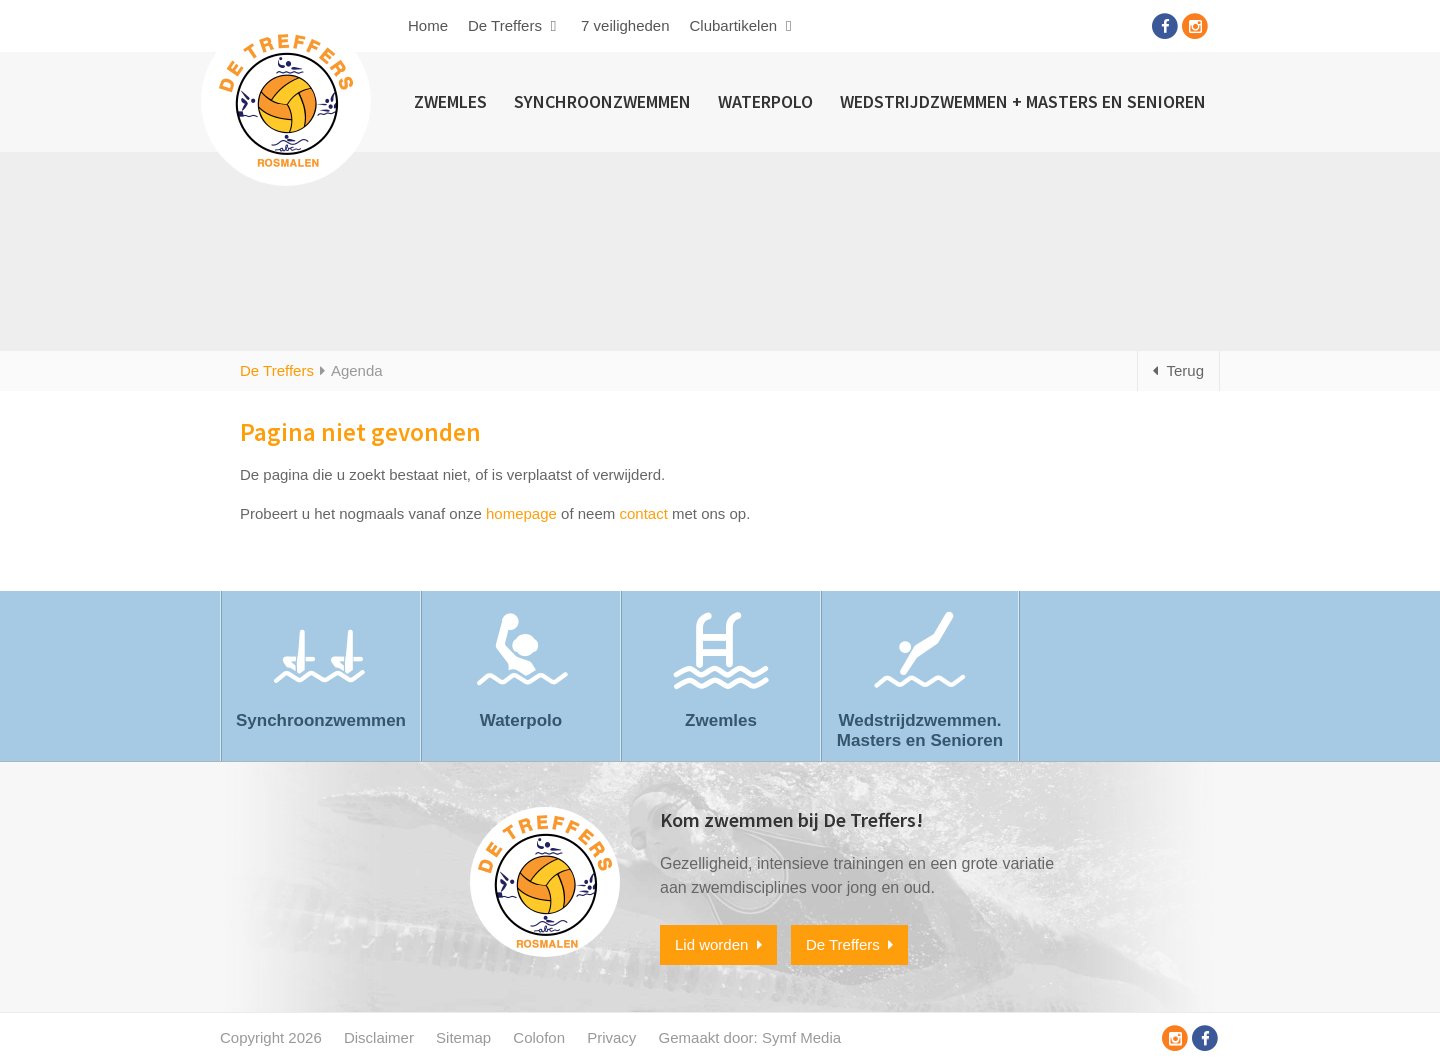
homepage (521, 513)
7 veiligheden (625, 25)
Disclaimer (379, 1037)
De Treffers (514, 25)
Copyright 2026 (271, 1037)
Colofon (539, 1037)
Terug (1178, 370)
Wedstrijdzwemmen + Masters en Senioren (1023, 101)
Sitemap (463, 1037)
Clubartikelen (743, 25)
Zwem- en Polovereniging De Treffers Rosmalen (286, 101)
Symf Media (801, 1037)
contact (643, 513)
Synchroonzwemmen (602, 101)
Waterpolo (765, 101)
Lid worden (718, 944)
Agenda (357, 370)
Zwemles (450, 101)
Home (428, 25)
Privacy (611, 1037)
